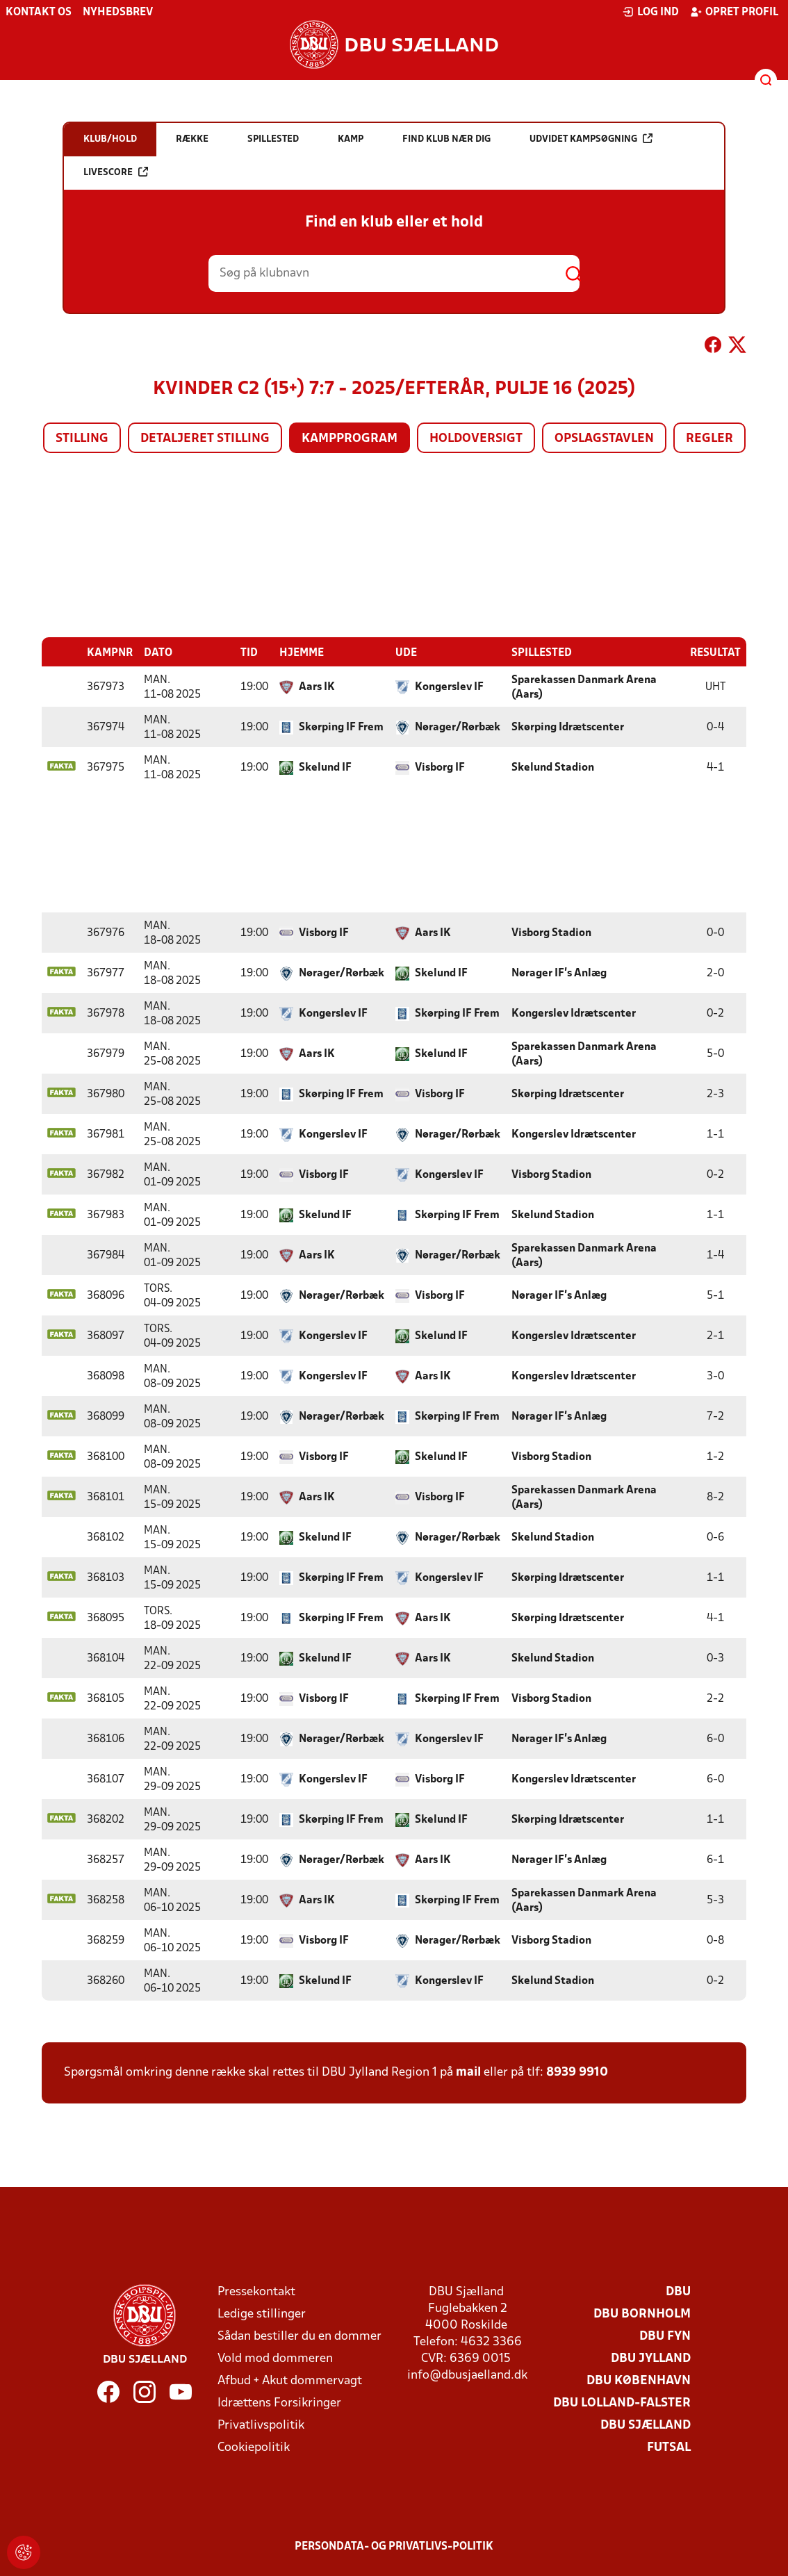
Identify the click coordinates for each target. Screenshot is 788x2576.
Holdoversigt (476, 439)
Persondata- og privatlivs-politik (394, 2546)
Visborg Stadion (551, 932)
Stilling (82, 439)
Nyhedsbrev (118, 12)
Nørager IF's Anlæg (559, 973)
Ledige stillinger (261, 2314)
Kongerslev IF (449, 686)
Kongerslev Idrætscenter (573, 1013)
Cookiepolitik (253, 2447)
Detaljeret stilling (205, 439)
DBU (678, 2291)
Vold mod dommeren (275, 2358)
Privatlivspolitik (260, 2425)
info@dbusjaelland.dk (467, 2375)
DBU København (638, 2380)
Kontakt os (39, 12)
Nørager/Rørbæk (457, 727)
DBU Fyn (665, 2336)
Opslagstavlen (604, 439)
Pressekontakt (256, 2291)
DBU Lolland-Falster (622, 2403)
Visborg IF (440, 767)
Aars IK (317, 686)
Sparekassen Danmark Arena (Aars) (584, 687)
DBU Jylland (651, 2358)
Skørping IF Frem (341, 727)
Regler (709, 439)
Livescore (115, 172)
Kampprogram (349, 439)
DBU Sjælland (645, 2425)
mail (468, 2072)
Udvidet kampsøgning (591, 138)
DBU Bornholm (642, 2314)
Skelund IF (325, 767)
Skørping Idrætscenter (567, 727)
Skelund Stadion (552, 767)
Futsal (669, 2447)
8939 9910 (577, 2072)
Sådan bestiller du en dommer (299, 2336)
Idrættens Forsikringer (279, 2403)
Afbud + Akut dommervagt (289, 2380)
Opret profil (734, 12)
